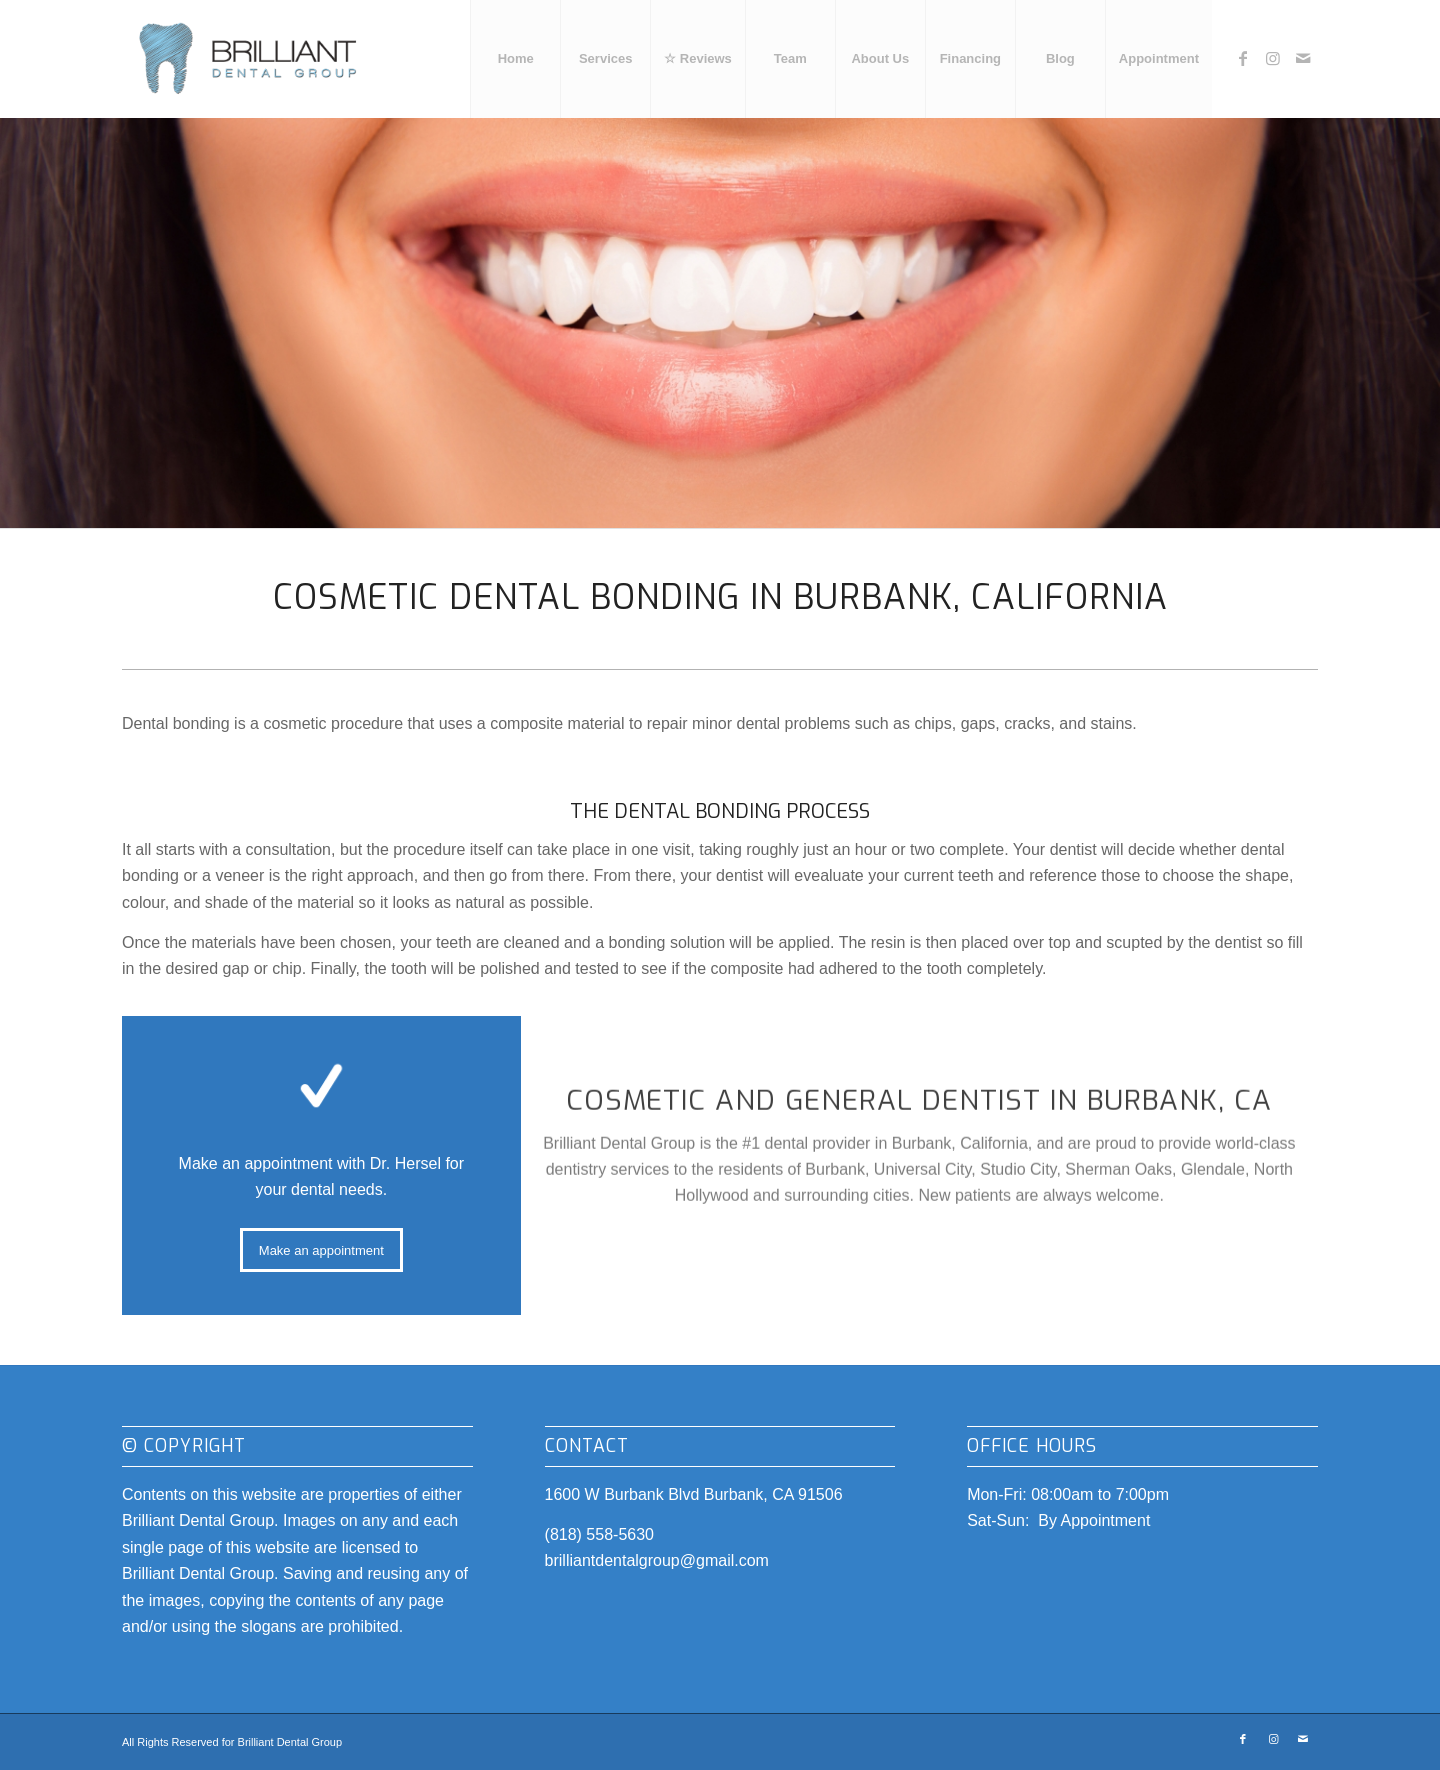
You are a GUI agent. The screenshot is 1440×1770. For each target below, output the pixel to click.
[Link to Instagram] (1273, 58)
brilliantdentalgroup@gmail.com (657, 1560)
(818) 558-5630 (599, 1534)
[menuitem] (515, 59)
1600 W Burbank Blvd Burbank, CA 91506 (694, 1494)
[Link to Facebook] (1243, 58)
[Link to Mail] (1303, 58)
